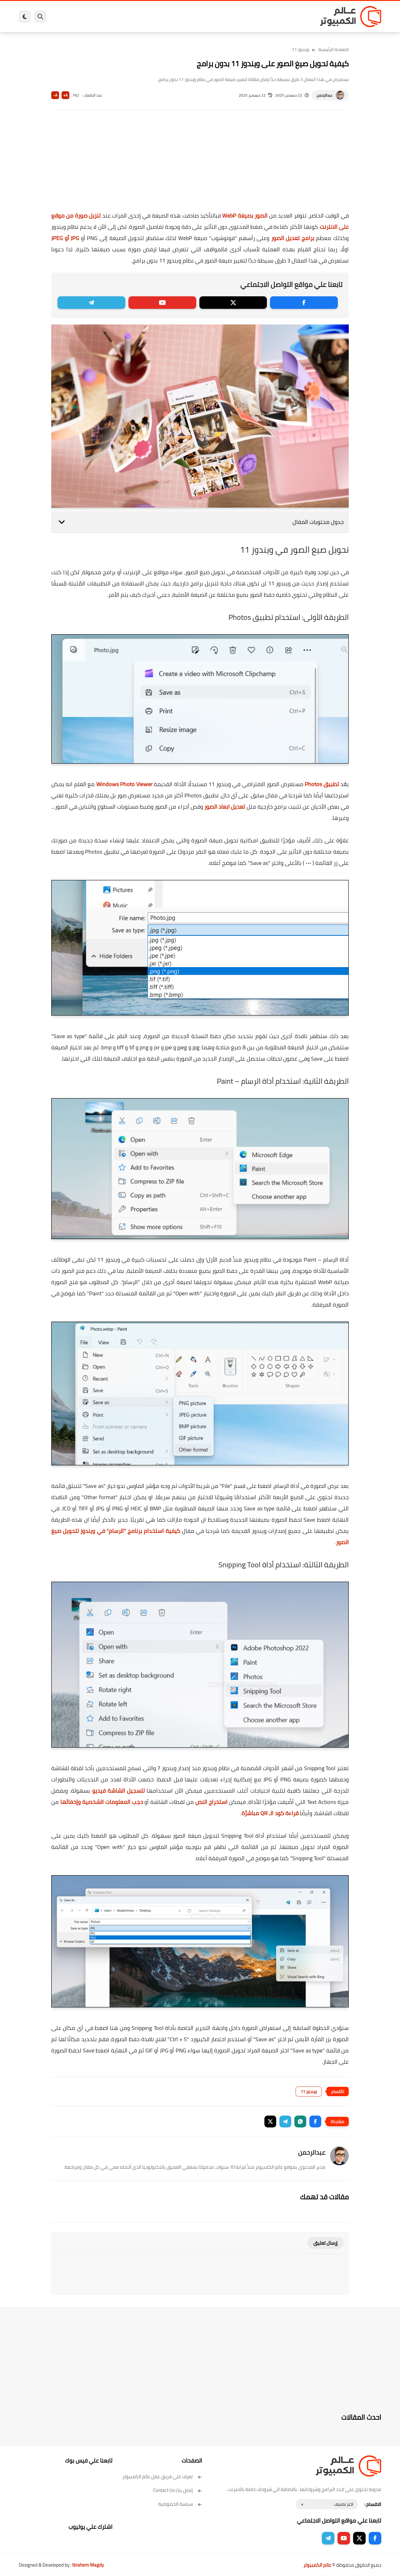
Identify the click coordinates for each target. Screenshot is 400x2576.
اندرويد (132, 16)
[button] (315, 2121)
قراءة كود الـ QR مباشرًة (270, 1813)
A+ (65, 95)
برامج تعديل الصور (292, 238)
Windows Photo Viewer (124, 784)
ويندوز (264, 16)
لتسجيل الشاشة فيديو (118, 1790)
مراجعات (91, 16)
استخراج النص (211, 1802)
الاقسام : (372, 2504)
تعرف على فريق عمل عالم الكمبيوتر (162, 2476)
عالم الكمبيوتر (317, 2564)
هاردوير (68, 16)
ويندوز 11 (241, 16)
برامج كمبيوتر (291, 16)
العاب (152, 16)
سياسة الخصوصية (180, 2503)
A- (55, 95)
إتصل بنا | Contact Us (177, 2490)
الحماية (194, 16)
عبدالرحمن (324, 95)
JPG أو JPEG (65, 238)
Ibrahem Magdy (88, 2564)
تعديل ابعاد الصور (224, 806)
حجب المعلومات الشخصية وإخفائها (101, 1802)
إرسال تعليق (325, 2242)
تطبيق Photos (322, 784)
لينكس (172, 16)
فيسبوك (216, 16)
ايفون (112, 16)
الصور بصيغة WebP (245, 215)
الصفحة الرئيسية (333, 49)
